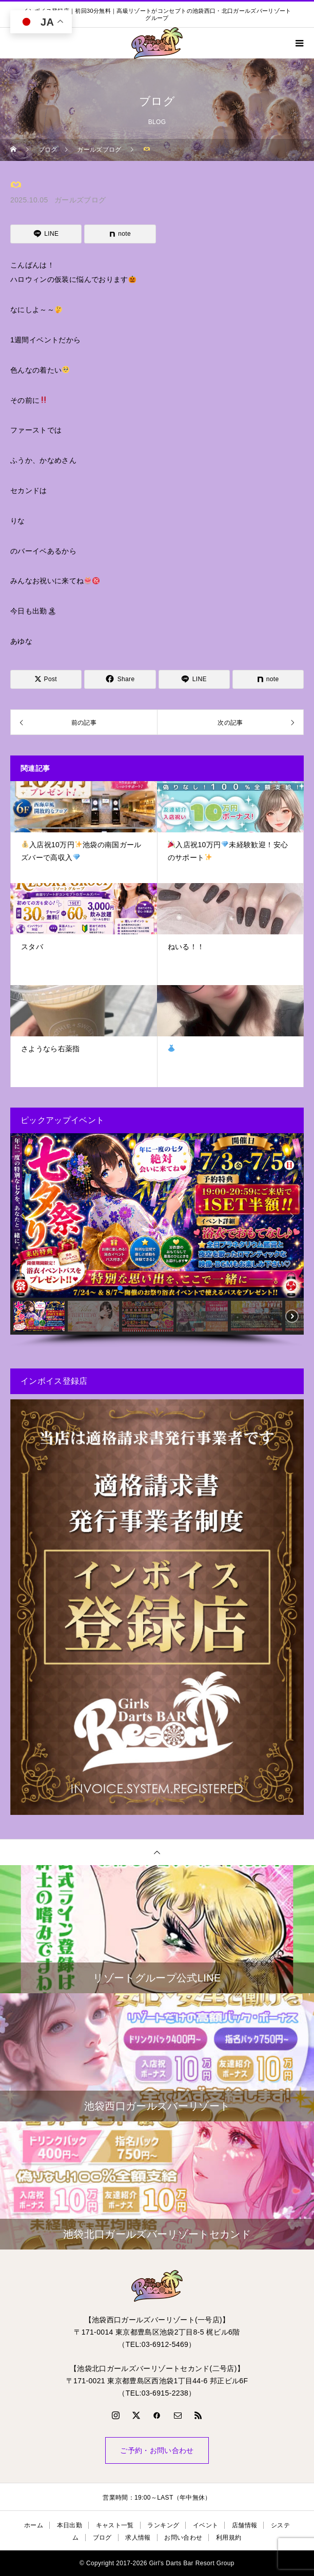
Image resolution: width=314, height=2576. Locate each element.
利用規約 (228, 2537)
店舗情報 (244, 2525)
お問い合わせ (183, 2537)
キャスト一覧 (115, 2525)
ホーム (33, 2525)
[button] (22, 1216)
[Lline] (46, 233)
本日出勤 (69, 2525)
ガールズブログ (80, 200)
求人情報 (137, 2537)
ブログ (102, 2537)
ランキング (163, 2525)
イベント (205, 2525)
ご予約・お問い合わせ (157, 2450)
